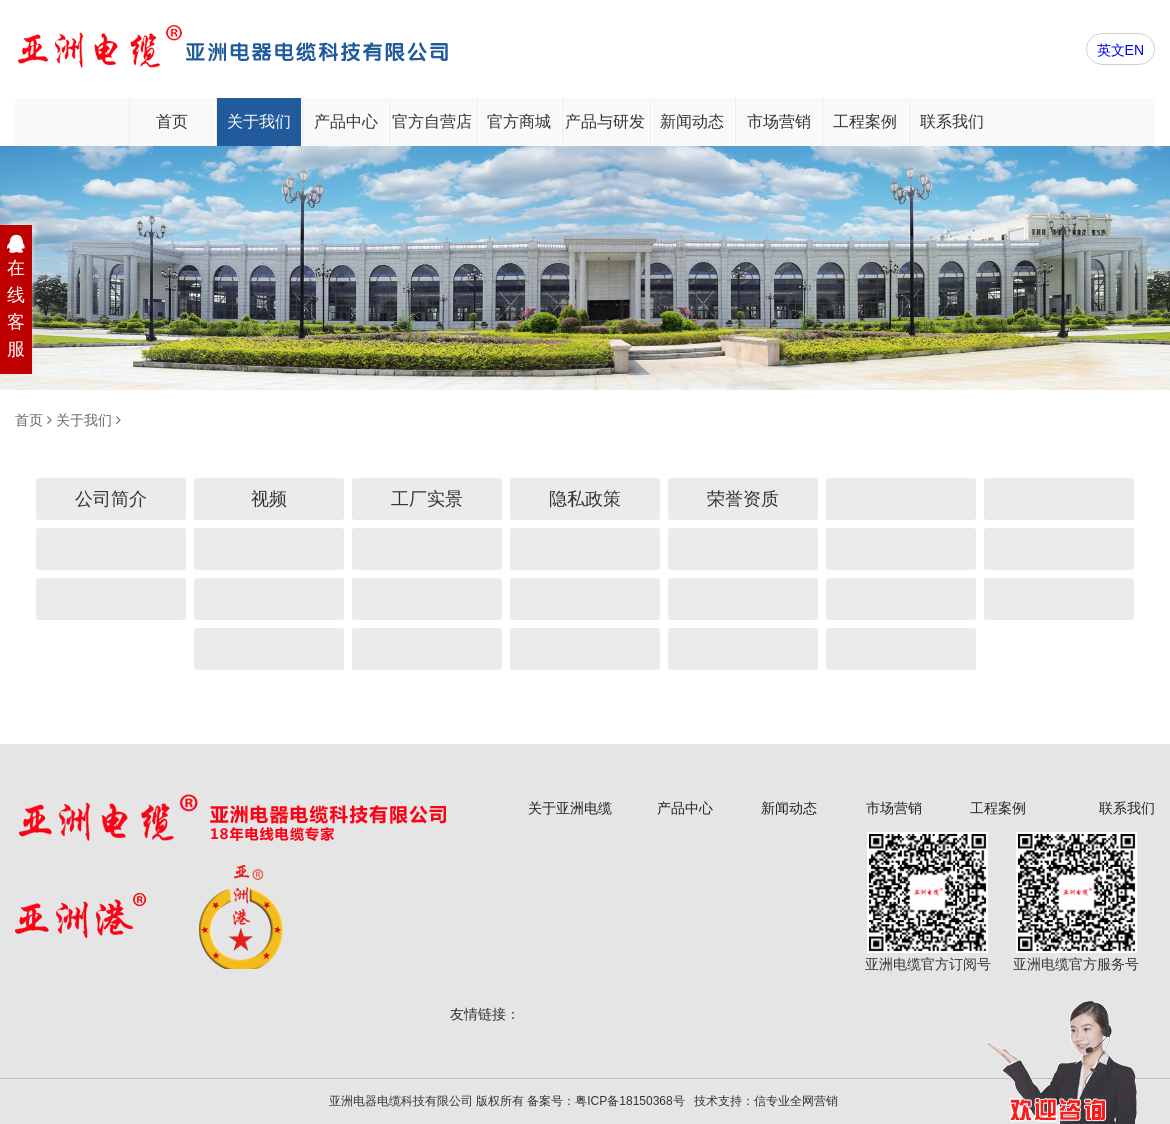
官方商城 (519, 121)
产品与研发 (605, 121)
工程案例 (865, 121)
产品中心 (346, 121)
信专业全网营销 (796, 1101)
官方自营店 (432, 121)
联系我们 (952, 121)
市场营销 (779, 121)
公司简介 (111, 499)
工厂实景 (427, 499)
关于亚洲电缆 (570, 808)
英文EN (1120, 50)
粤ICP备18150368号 (629, 1101)
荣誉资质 (743, 499)
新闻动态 (692, 121)
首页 (172, 121)
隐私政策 (585, 499)
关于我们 (259, 121)
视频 (269, 499)
